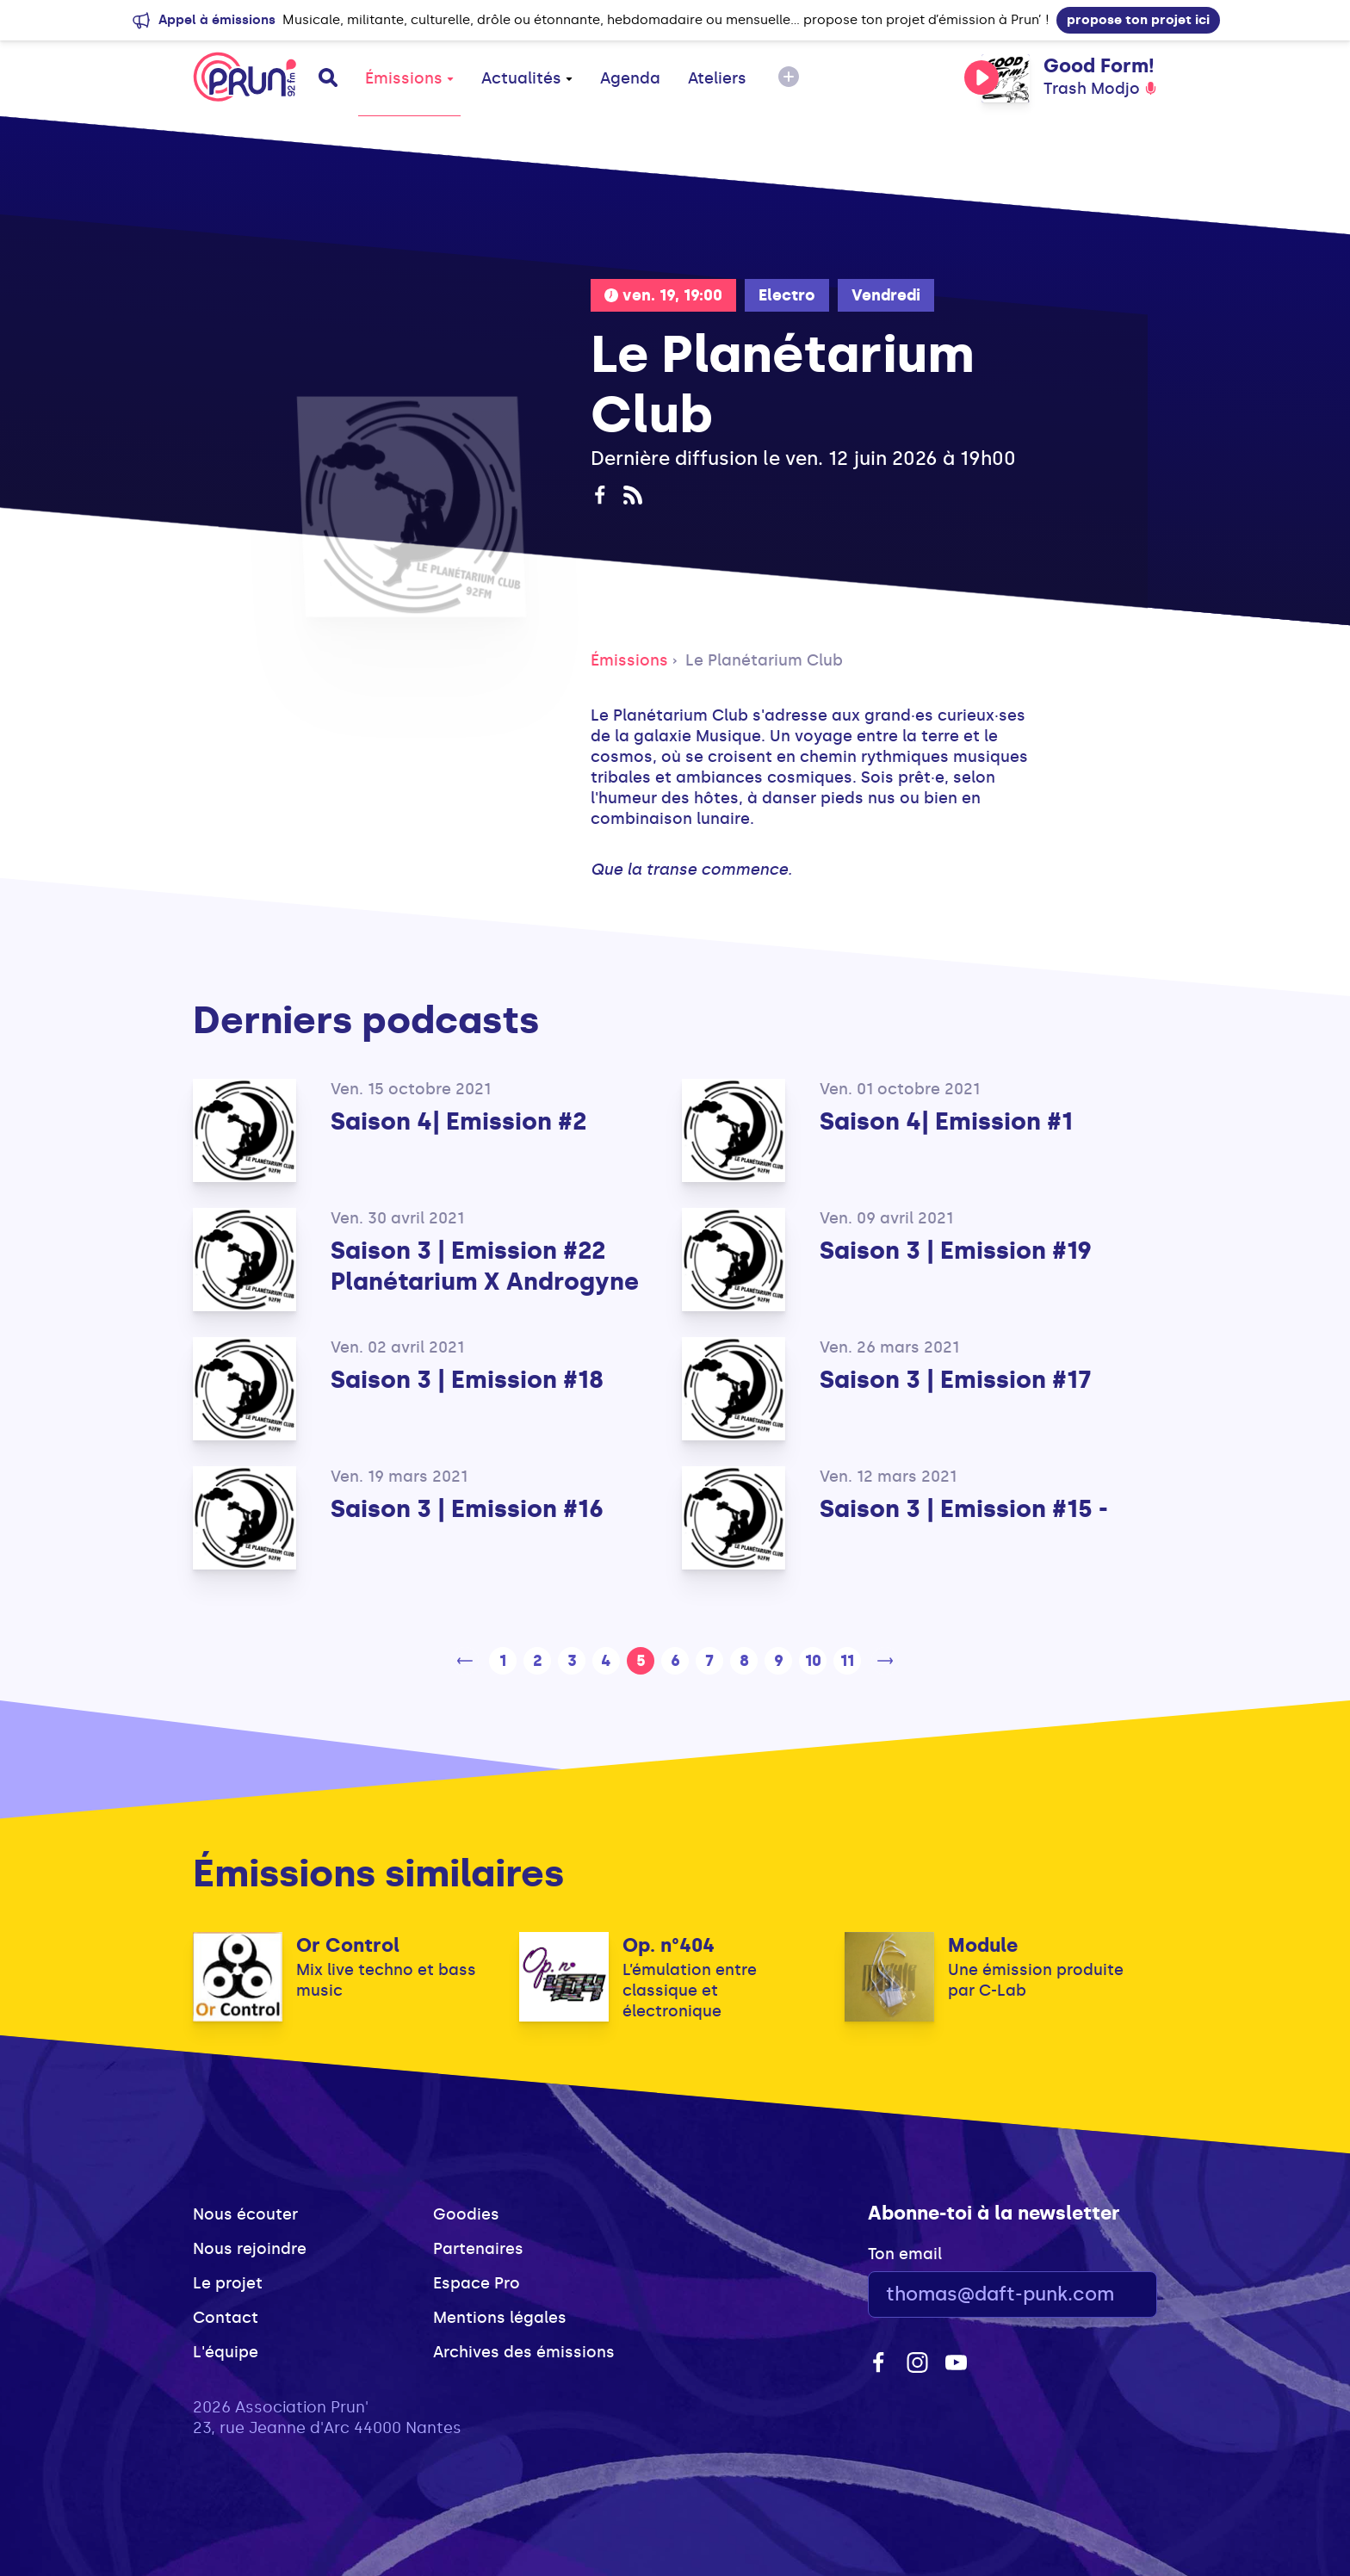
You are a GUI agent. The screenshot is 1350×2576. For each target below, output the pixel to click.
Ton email (905, 2254)
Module (983, 1945)
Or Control (347, 1945)
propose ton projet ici (1138, 20)
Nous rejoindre (250, 2248)
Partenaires (478, 2248)
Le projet (228, 2283)
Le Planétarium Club (764, 660)
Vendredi (885, 295)
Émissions (409, 78)
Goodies (466, 2214)
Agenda (630, 78)
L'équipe (225, 2352)
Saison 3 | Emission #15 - (964, 1509)
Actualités (527, 78)
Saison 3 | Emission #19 (956, 1250)
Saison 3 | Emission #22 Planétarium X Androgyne (485, 1266)
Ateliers (717, 78)
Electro (787, 295)
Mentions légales (500, 2317)
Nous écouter (245, 2214)
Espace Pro (476, 2283)
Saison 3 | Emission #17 (956, 1379)
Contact (225, 2317)
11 (847, 1660)
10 (813, 1660)
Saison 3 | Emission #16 (467, 1509)
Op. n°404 (668, 1945)
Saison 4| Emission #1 (946, 1121)
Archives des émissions (524, 2352)
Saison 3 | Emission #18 (467, 1379)
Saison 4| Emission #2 (458, 1121)
